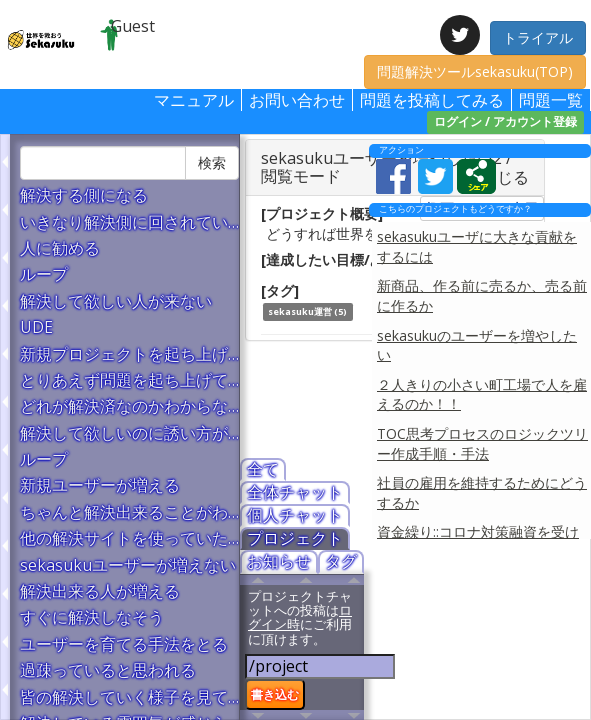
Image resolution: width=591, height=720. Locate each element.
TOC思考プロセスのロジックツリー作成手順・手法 (482, 443)
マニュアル (194, 100)
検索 (212, 162)
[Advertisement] (477, 632)
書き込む (275, 693)
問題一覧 (551, 100)
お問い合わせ (297, 100)
